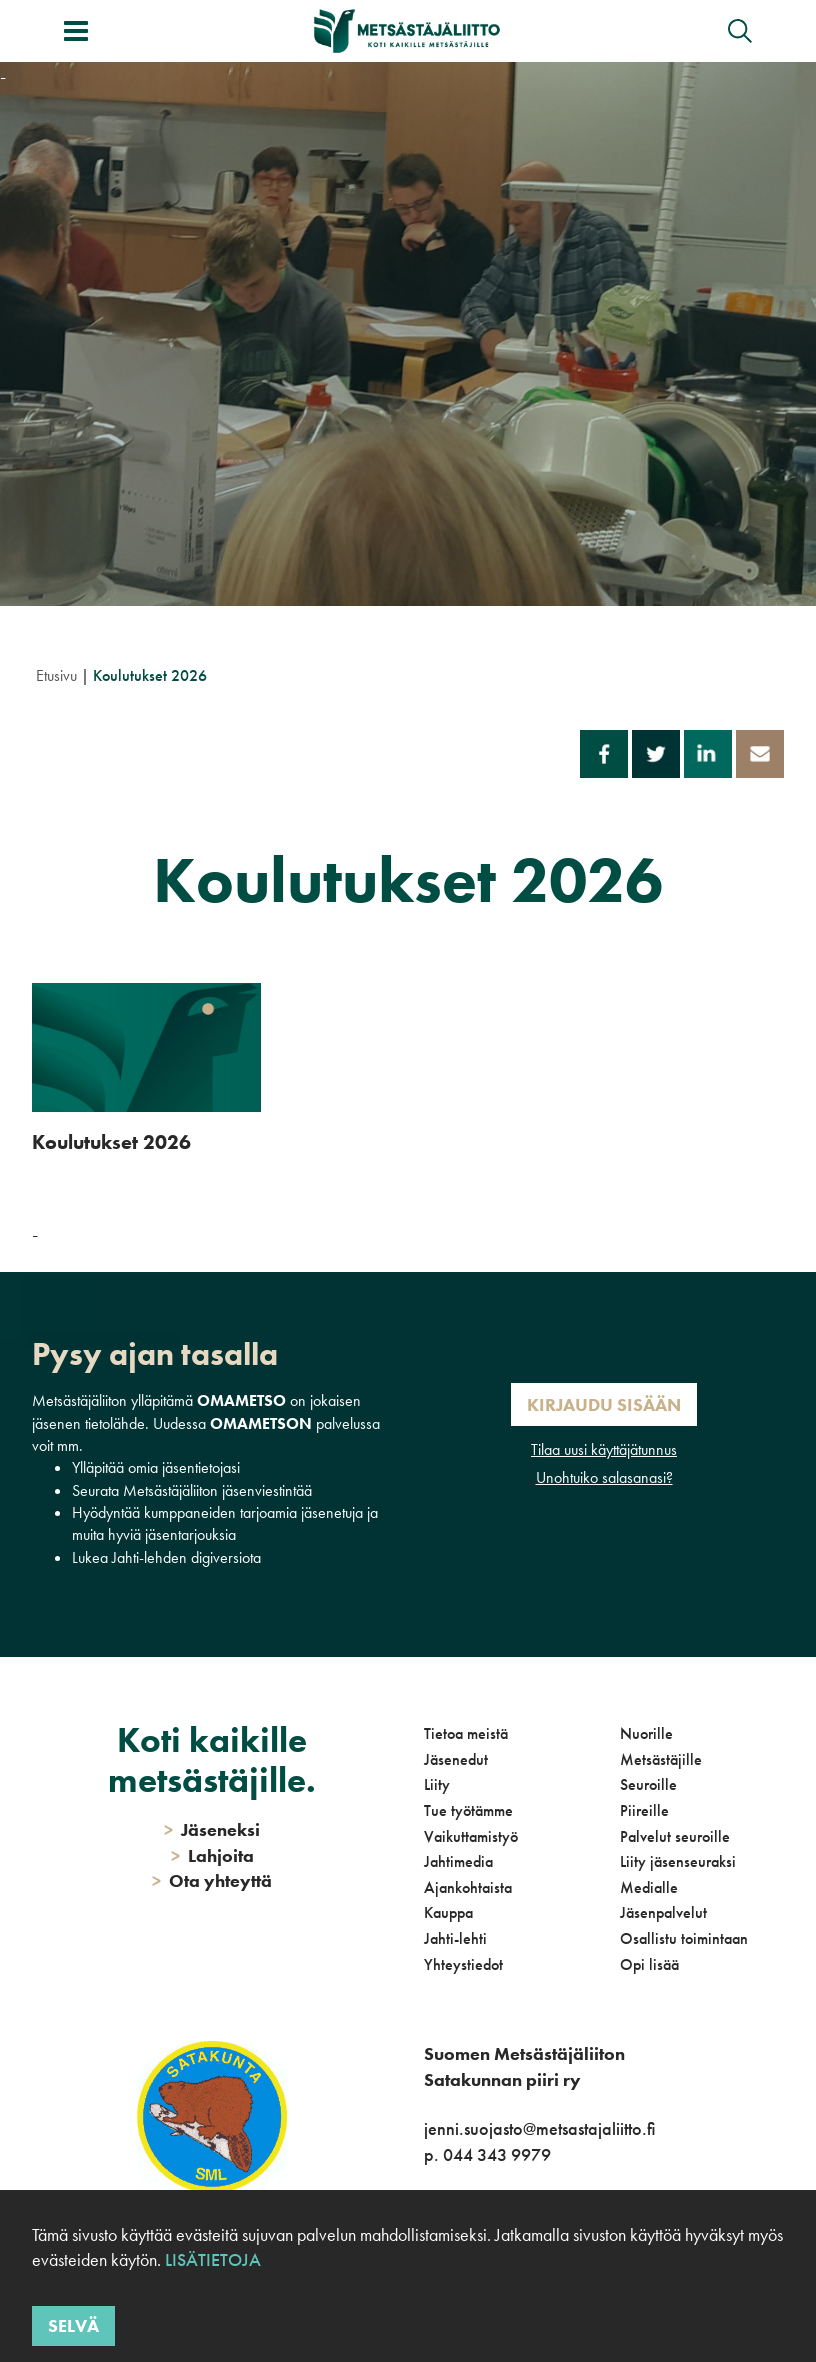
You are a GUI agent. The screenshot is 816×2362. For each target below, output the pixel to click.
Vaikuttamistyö (471, 1836)
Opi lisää (649, 1964)
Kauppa (448, 1912)
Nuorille (646, 1733)
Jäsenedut (456, 1759)
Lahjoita (212, 1855)
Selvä (73, 2325)
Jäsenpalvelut (663, 1912)
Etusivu (56, 675)
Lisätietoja (213, 2259)
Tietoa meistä (466, 1733)
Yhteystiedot (463, 1964)
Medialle (649, 1887)
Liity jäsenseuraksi (678, 1861)
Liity (437, 1784)
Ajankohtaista (468, 1887)
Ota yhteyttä (212, 1880)
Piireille (644, 1810)
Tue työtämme (468, 1810)
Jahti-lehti (455, 1938)
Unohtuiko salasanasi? (604, 1477)
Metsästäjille (661, 1759)
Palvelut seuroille (675, 1836)
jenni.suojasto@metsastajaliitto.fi (539, 2128)
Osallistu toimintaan (684, 1938)
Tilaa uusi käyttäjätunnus (604, 1449)
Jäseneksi (212, 1829)
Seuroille (648, 1784)
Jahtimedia (458, 1861)
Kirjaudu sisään (604, 1404)
